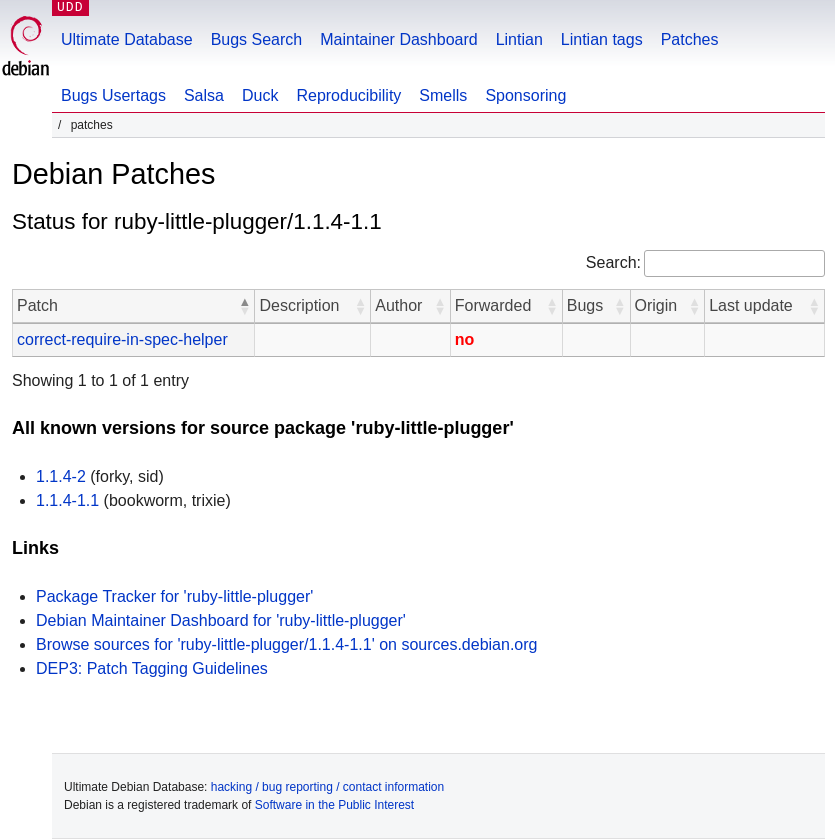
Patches (690, 39)
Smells (443, 95)
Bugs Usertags (113, 95)
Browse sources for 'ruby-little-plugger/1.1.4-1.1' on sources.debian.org (286, 644)
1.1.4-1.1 (67, 500)
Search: (613, 262)
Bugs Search (257, 39)
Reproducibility (348, 95)
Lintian (519, 39)
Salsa (204, 95)
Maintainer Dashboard (398, 39)
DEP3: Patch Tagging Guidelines (152, 668)
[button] (244, 306)
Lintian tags (602, 39)
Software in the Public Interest (334, 805)
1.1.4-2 (61, 476)
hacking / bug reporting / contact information (327, 787)
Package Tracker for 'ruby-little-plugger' (174, 596)
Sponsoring (525, 95)
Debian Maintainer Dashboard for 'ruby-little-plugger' (221, 620)
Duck (260, 95)
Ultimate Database (127, 39)
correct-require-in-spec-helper (122, 339)
